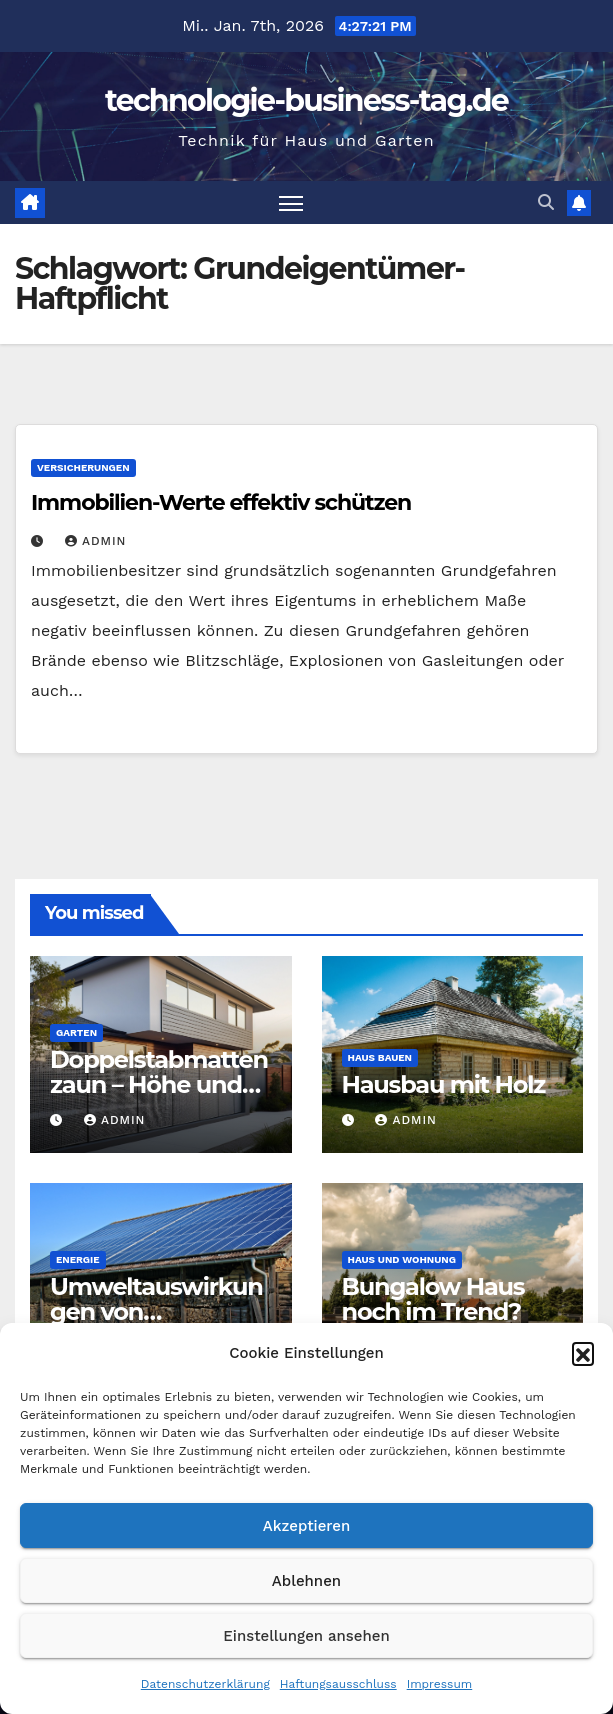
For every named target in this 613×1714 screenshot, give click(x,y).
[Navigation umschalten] (291, 202)
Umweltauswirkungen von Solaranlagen (156, 1311)
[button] (583, 1353)
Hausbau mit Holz (444, 1084)
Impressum (440, 1684)
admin (96, 541)
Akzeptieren (307, 1526)
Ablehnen (306, 1581)
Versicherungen (83, 467)
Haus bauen (380, 1057)
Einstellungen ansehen (306, 1636)
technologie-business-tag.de (306, 100)
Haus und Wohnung (402, 1259)
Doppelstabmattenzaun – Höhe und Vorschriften (159, 1084)
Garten (76, 1032)
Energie (78, 1259)
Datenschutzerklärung (205, 1684)
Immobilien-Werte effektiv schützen (221, 502)
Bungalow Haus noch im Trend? (433, 1299)
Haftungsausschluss (338, 1684)
